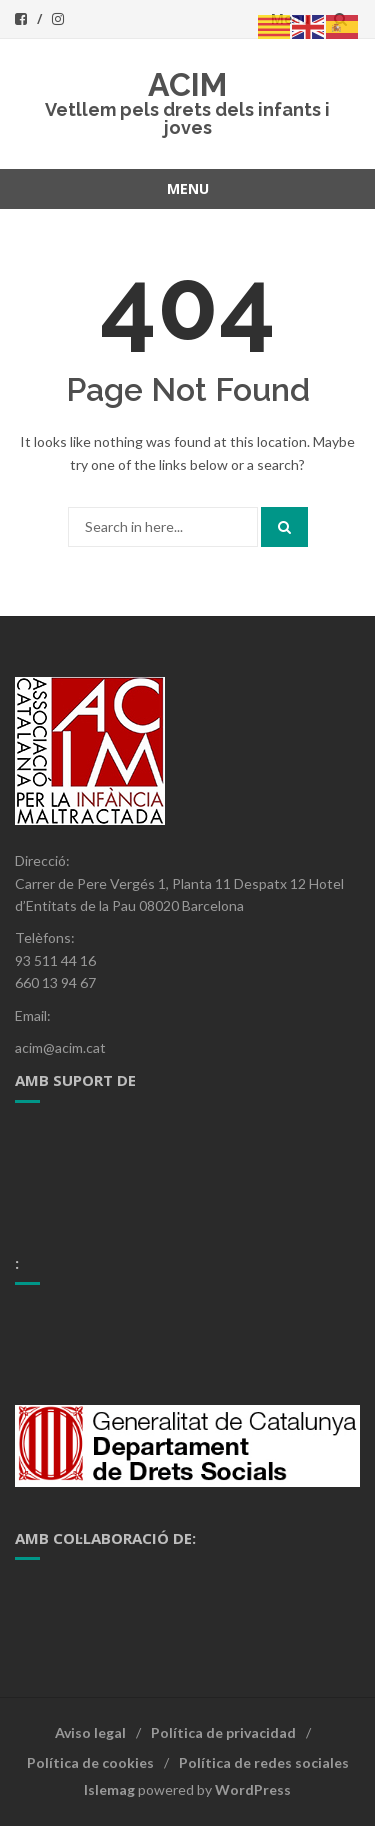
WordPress (253, 1789)
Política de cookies (90, 1762)
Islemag (109, 1789)
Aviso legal (90, 1732)
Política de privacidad (223, 1732)
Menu (188, 188)
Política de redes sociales (264, 1762)
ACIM (187, 84)
